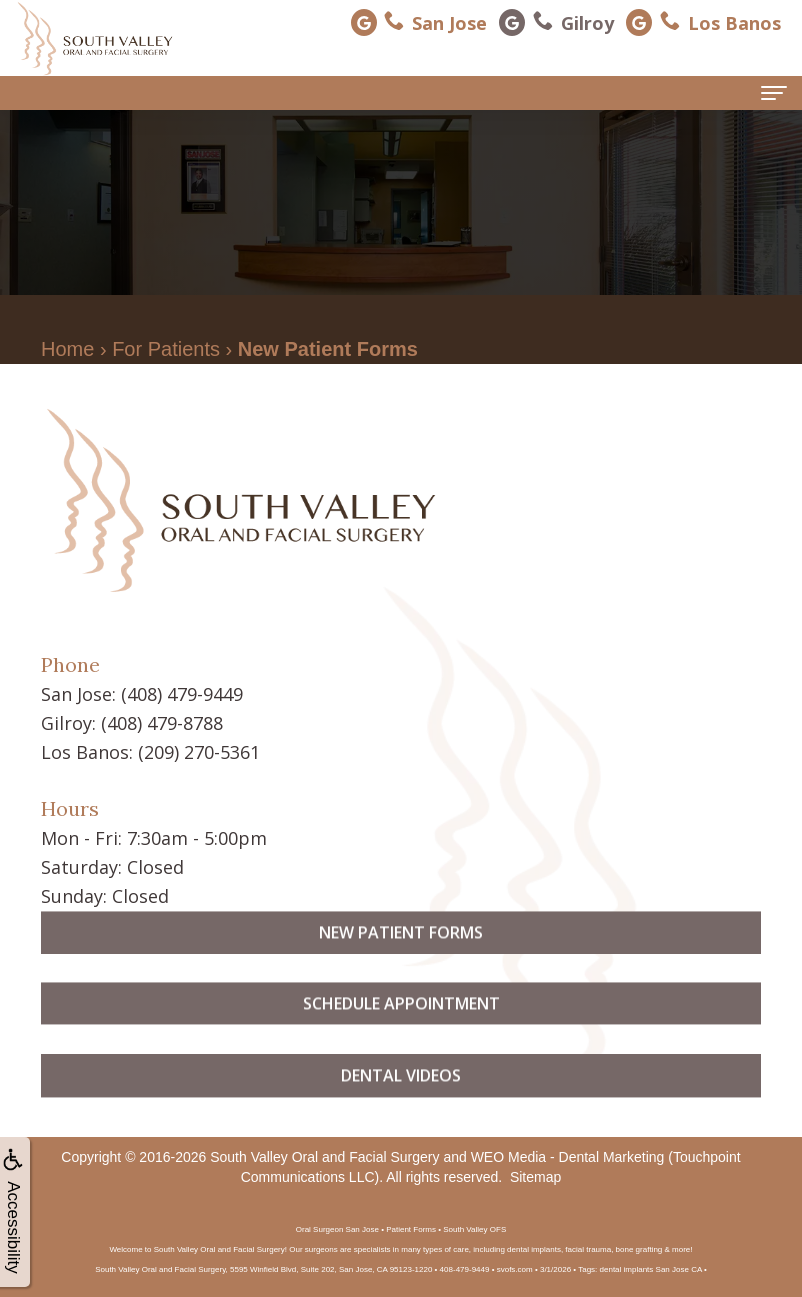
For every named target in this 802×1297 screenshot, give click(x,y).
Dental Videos (401, 1114)
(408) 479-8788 (162, 723)
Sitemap (535, 1177)
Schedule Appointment (401, 1042)
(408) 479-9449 (182, 694)
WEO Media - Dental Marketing (568, 1157)
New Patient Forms (401, 970)
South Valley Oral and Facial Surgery (324, 1157)
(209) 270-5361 (199, 752)
